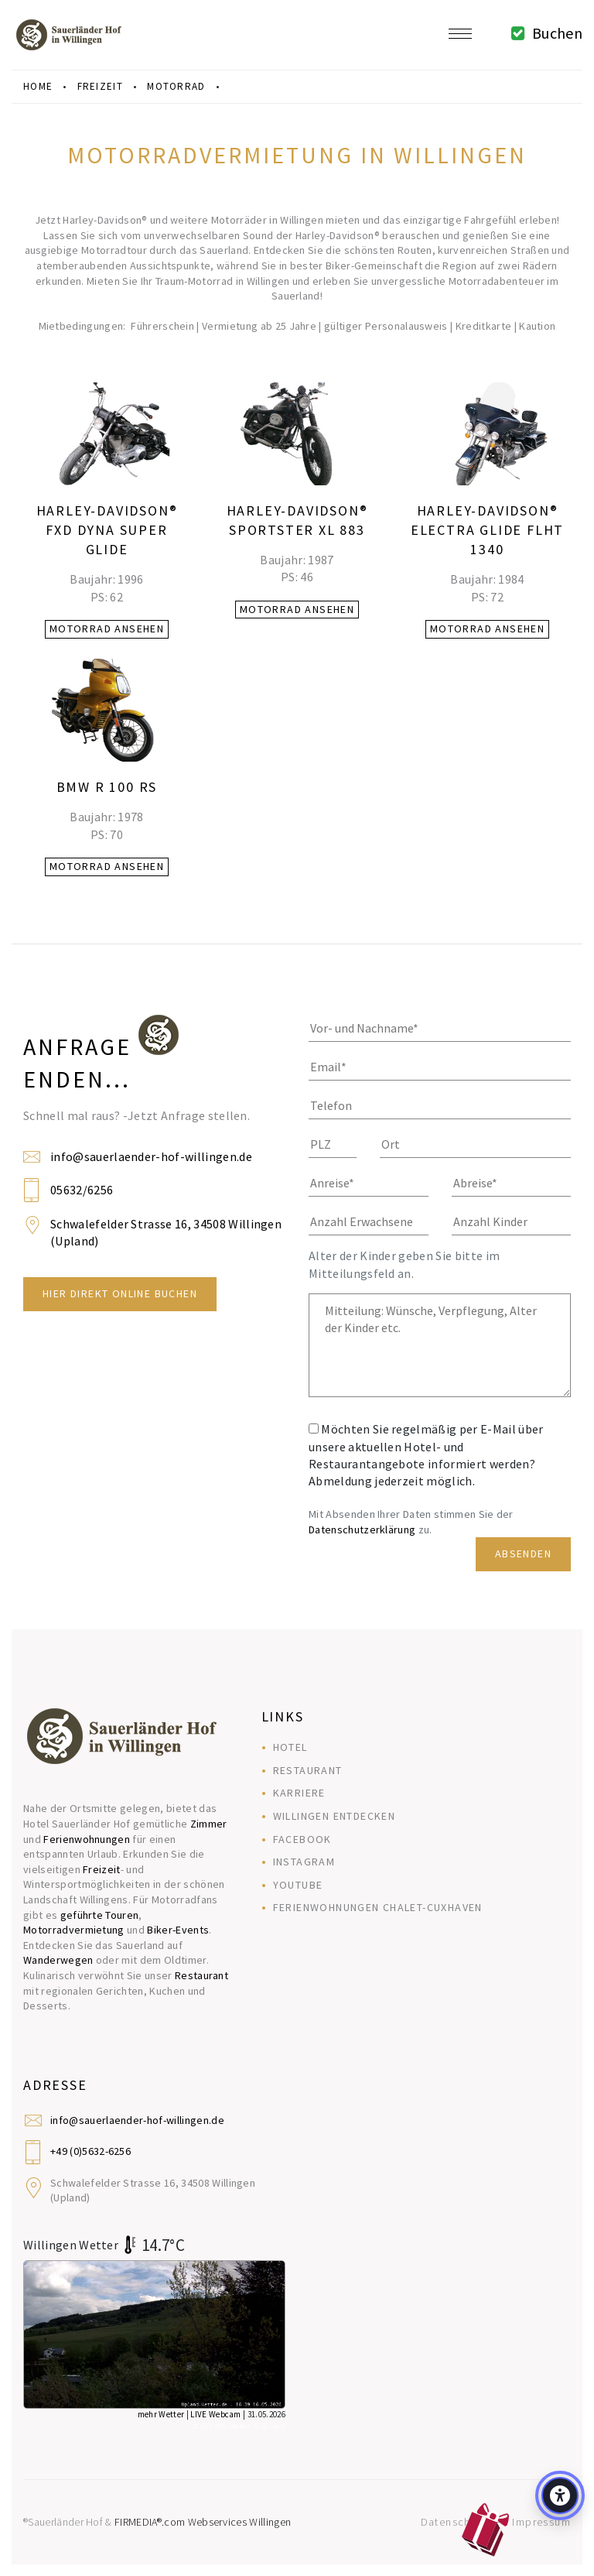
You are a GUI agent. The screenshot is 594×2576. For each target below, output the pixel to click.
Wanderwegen (58, 1960)
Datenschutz (454, 2522)
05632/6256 (81, 1189)
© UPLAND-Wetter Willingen (239, 2426)
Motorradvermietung (74, 1930)
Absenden (523, 1553)
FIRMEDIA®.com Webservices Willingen (202, 2522)
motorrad (176, 86)
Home (38, 86)
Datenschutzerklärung (362, 1529)
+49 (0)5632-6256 (90, 2151)
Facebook (302, 1839)
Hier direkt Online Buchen (120, 1293)
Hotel (290, 1747)
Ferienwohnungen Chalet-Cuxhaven (378, 1907)
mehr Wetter (161, 2414)
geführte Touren (99, 1915)
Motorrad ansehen (107, 628)
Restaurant (201, 1975)
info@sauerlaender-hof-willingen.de (151, 1156)
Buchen (543, 33)
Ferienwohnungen (86, 1839)
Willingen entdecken (334, 1816)
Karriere (299, 1793)
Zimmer (208, 1824)
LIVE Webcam (215, 2414)
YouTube (298, 1885)
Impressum (541, 2522)
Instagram (304, 1862)
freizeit (100, 86)
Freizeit (102, 1869)
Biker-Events (178, 1930)
